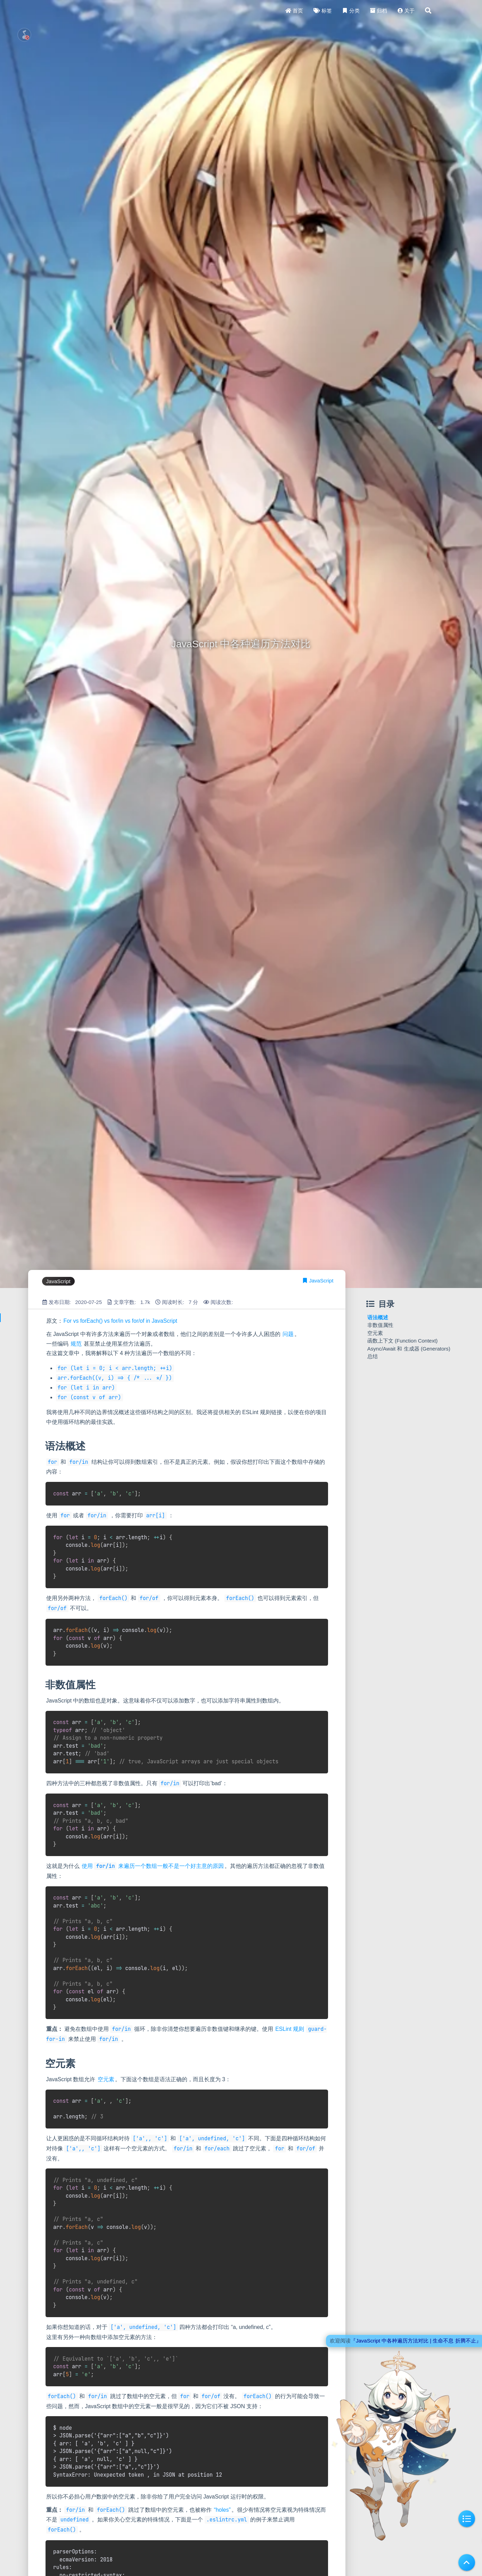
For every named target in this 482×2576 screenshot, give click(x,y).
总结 (372, 1356)
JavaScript (321, 1280)
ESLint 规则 (289, 2029)
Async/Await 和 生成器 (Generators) (408, 1349)
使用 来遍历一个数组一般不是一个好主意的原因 (153, 1866)
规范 (76, 1344)
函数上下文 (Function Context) (402, 1341)
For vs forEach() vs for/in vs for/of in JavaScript (120, 1321)
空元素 (106, 2079)
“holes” (222, 2510)
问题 (288, 1334)
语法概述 (377, 1317)
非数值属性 (380, 1325)
